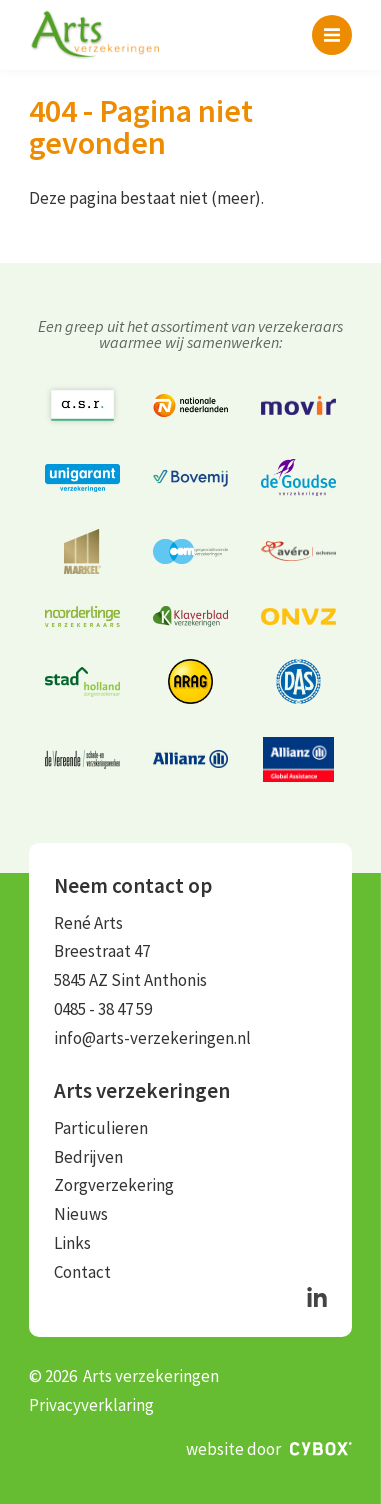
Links (72, 1243)
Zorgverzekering (114, 1185)
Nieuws (81, 1214)
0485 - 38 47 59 (103, 1009)
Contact (82, 1272)
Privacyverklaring (91, 1405)
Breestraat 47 (102, 951)
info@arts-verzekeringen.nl (152, 1038)
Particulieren (101, 1128)
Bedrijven (88, 1157)
